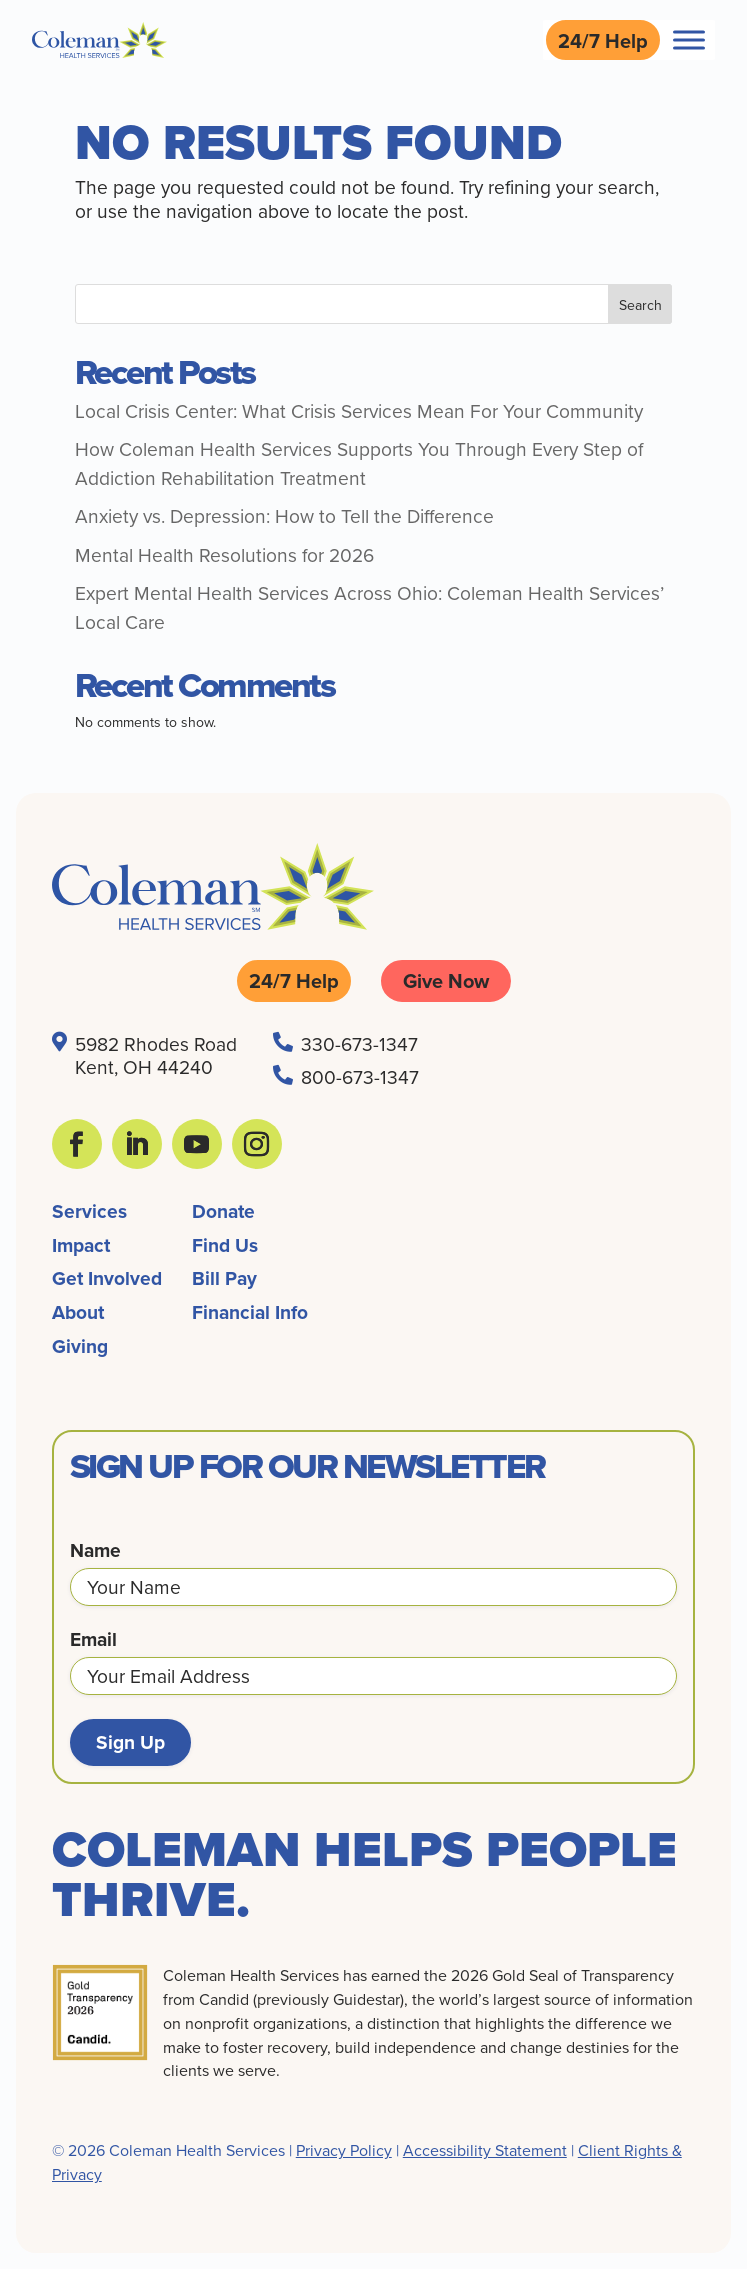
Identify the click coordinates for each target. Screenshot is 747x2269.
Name (95, 1550)
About (78, 1312)
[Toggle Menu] (689, 39)
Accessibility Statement (485, 2150)
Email (93, 1639)
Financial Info (250, 1312)
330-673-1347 (359, 1043)
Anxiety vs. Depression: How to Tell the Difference (284, 515)
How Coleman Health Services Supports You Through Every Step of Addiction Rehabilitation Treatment (359, 463)
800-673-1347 (360, 1076)
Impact (81, 1245)
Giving (80, 1346)
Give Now (446, 980)
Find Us (225, 1245)
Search (640, 305)
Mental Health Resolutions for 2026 (224, 554)
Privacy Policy (344, 2150)
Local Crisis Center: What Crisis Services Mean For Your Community (359, 410)
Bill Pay (224, 1278)
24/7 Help (603, 40)
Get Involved (107, 1278)
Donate (223, 1211)
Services (89, 1211)
